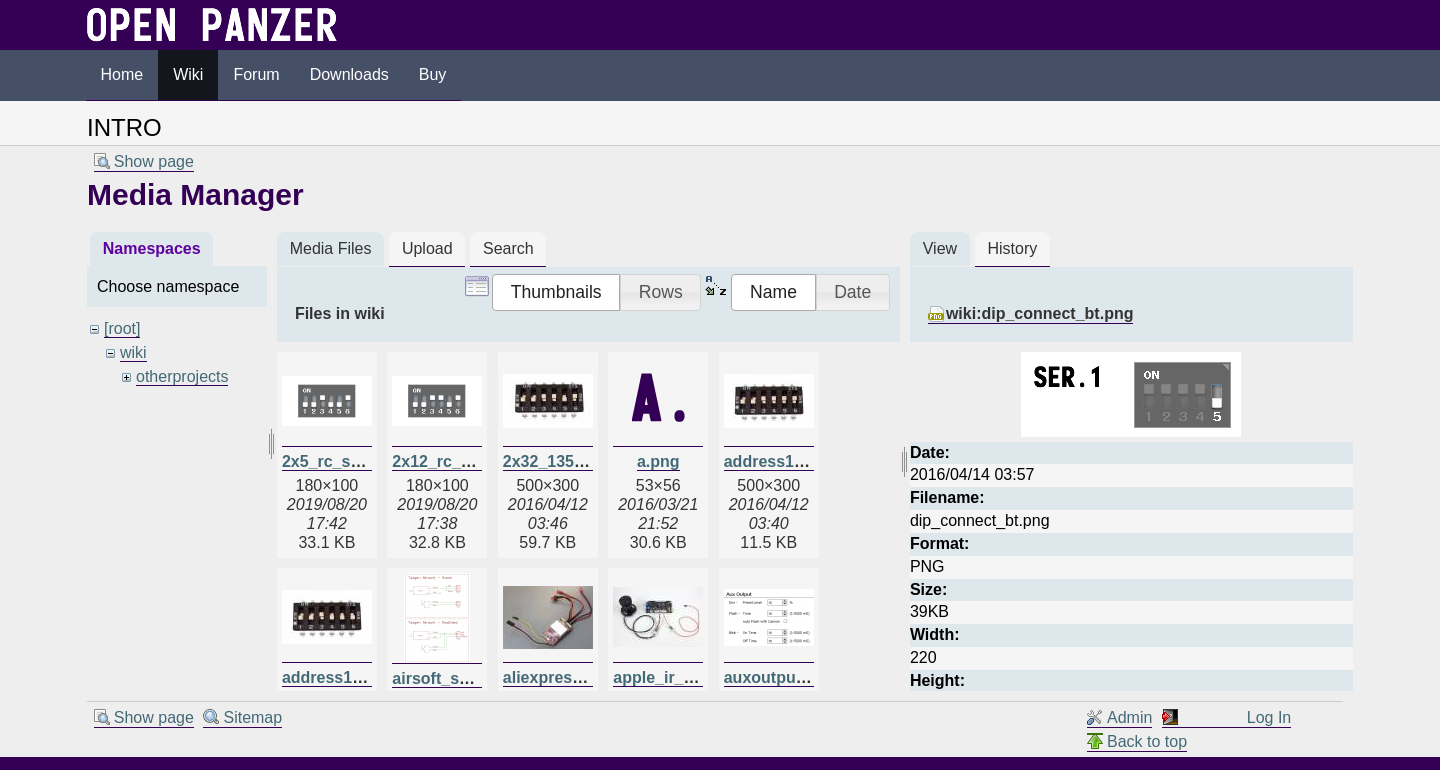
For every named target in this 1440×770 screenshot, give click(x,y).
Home (122, 74)
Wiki (188, 74)
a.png (658, 461)
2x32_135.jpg (553, 461)
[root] (122, 328)
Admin (1129, 717)
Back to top (1147, 741)
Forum (256, 74)
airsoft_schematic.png (477, 678)
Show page (154, 161)
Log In (1269, 717)
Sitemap (252, 717)
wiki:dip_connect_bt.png (1040, 313)
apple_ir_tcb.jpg (674, 677)
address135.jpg (340, 677)
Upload (427, 248)
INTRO (124, 127)
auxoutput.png (779, 677)
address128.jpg (782, 461)
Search (508, 248)
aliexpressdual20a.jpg (586, 677)
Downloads (349, 74)
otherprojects (182, 376)
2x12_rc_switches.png (477, 461)
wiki (133, 352)
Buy (433, 74)
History (1012, 248)
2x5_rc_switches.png (362, 461)
